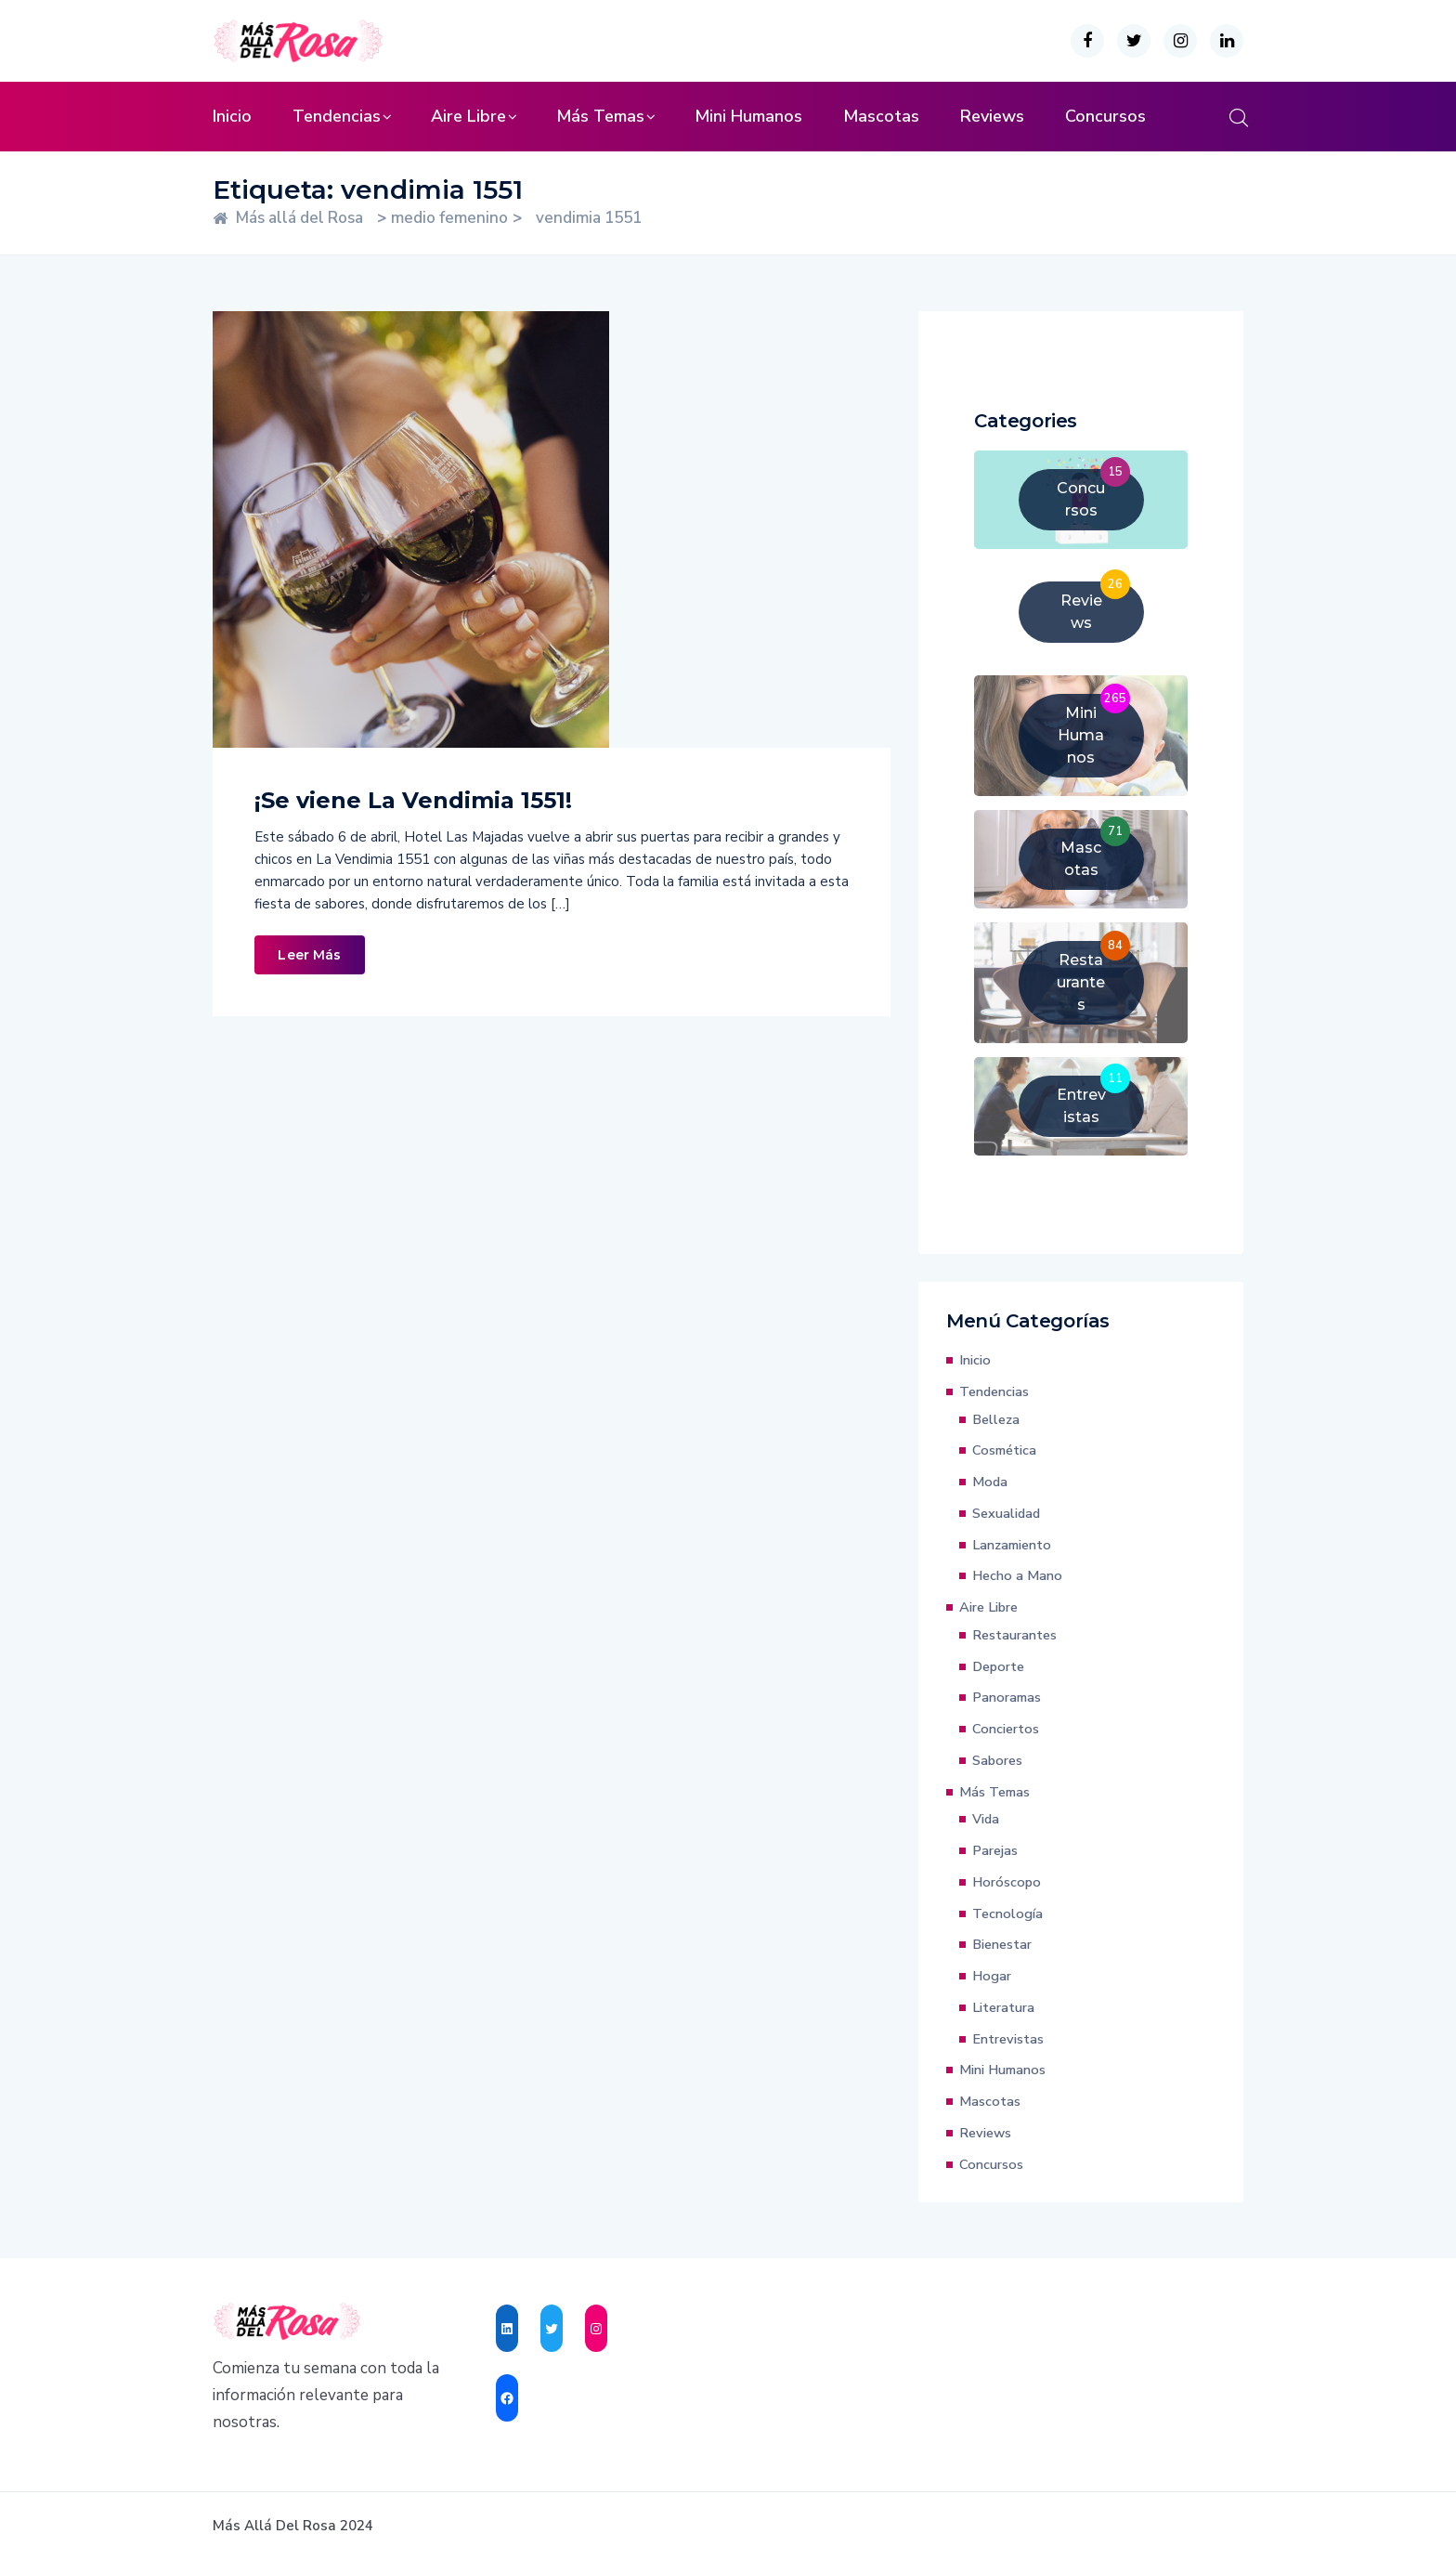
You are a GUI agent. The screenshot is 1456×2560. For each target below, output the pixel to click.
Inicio (232, 116)
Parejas (995, 1850)
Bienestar (1002, 1944)
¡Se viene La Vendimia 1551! (413, 800)
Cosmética (1004, 1450)
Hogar (991, 1975)
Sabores (997, 1760)
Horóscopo (1006, 1882)
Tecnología (1007, 1913)
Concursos (1105, 116)
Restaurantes (1014, 1635)
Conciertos (1005, 1728)
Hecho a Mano (1017, 1575)
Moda (990, 1481)
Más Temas (600, 116)
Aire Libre (468, 116)
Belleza (996, 1419)
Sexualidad (1006, 1513)
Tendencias (336, 116)
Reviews (992, 116)
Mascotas (881, 116)
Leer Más (309, 955)
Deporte (998, 1666)
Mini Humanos (748, 116)
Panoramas (1006, 1697)
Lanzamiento (1011, 1544)
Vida (985, 1818)
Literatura (1003, 2007)
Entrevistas (1008, 2039)
